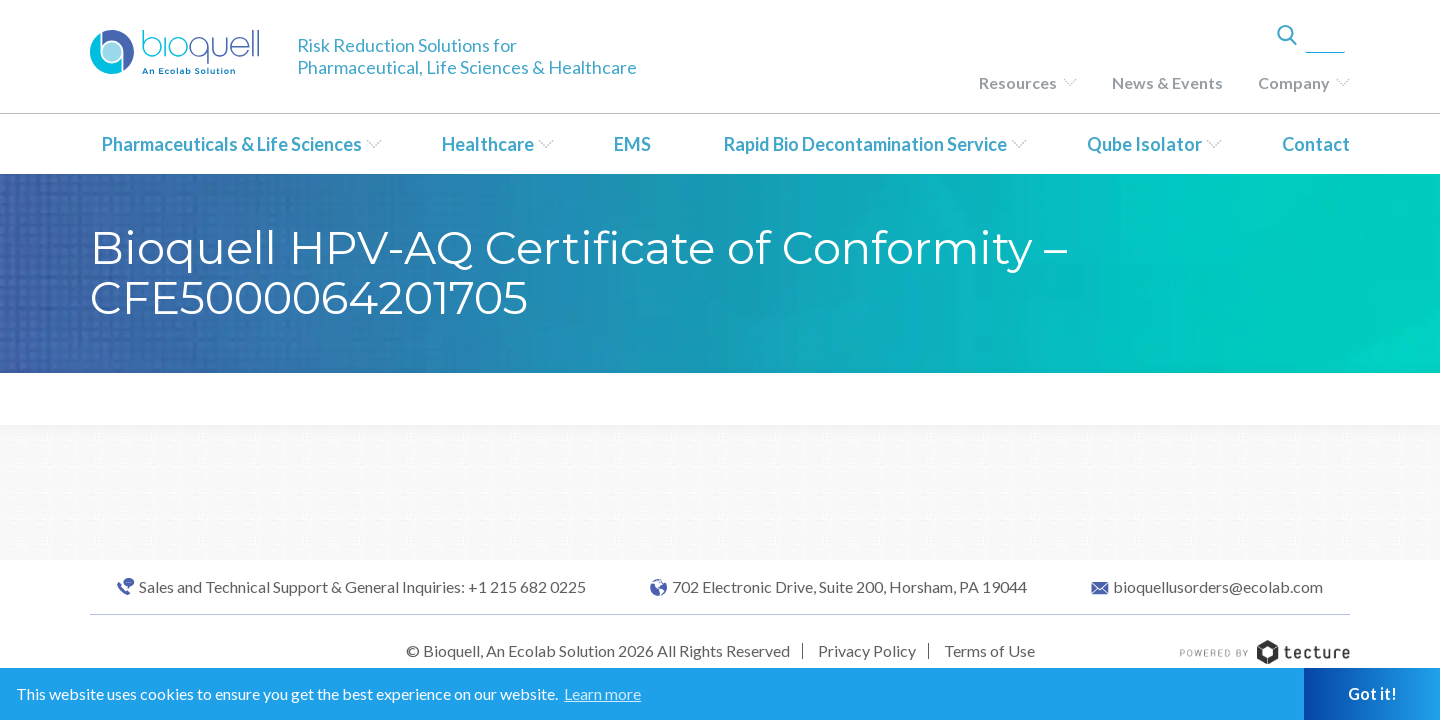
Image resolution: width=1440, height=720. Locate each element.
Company (1294, 82)
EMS (632, 144)
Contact (1316, 144)
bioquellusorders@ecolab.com (1218, 587)
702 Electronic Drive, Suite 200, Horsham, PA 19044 (849, 587)
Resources (1018, 82)
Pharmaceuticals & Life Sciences (232, 144)
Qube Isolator (1144, 144)
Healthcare (488, 144)
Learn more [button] (602, 693)
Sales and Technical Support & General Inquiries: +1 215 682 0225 (362, 587)
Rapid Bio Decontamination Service (865, 144)
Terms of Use (989, 650)
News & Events (1167, 82)
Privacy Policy (867, 650)
